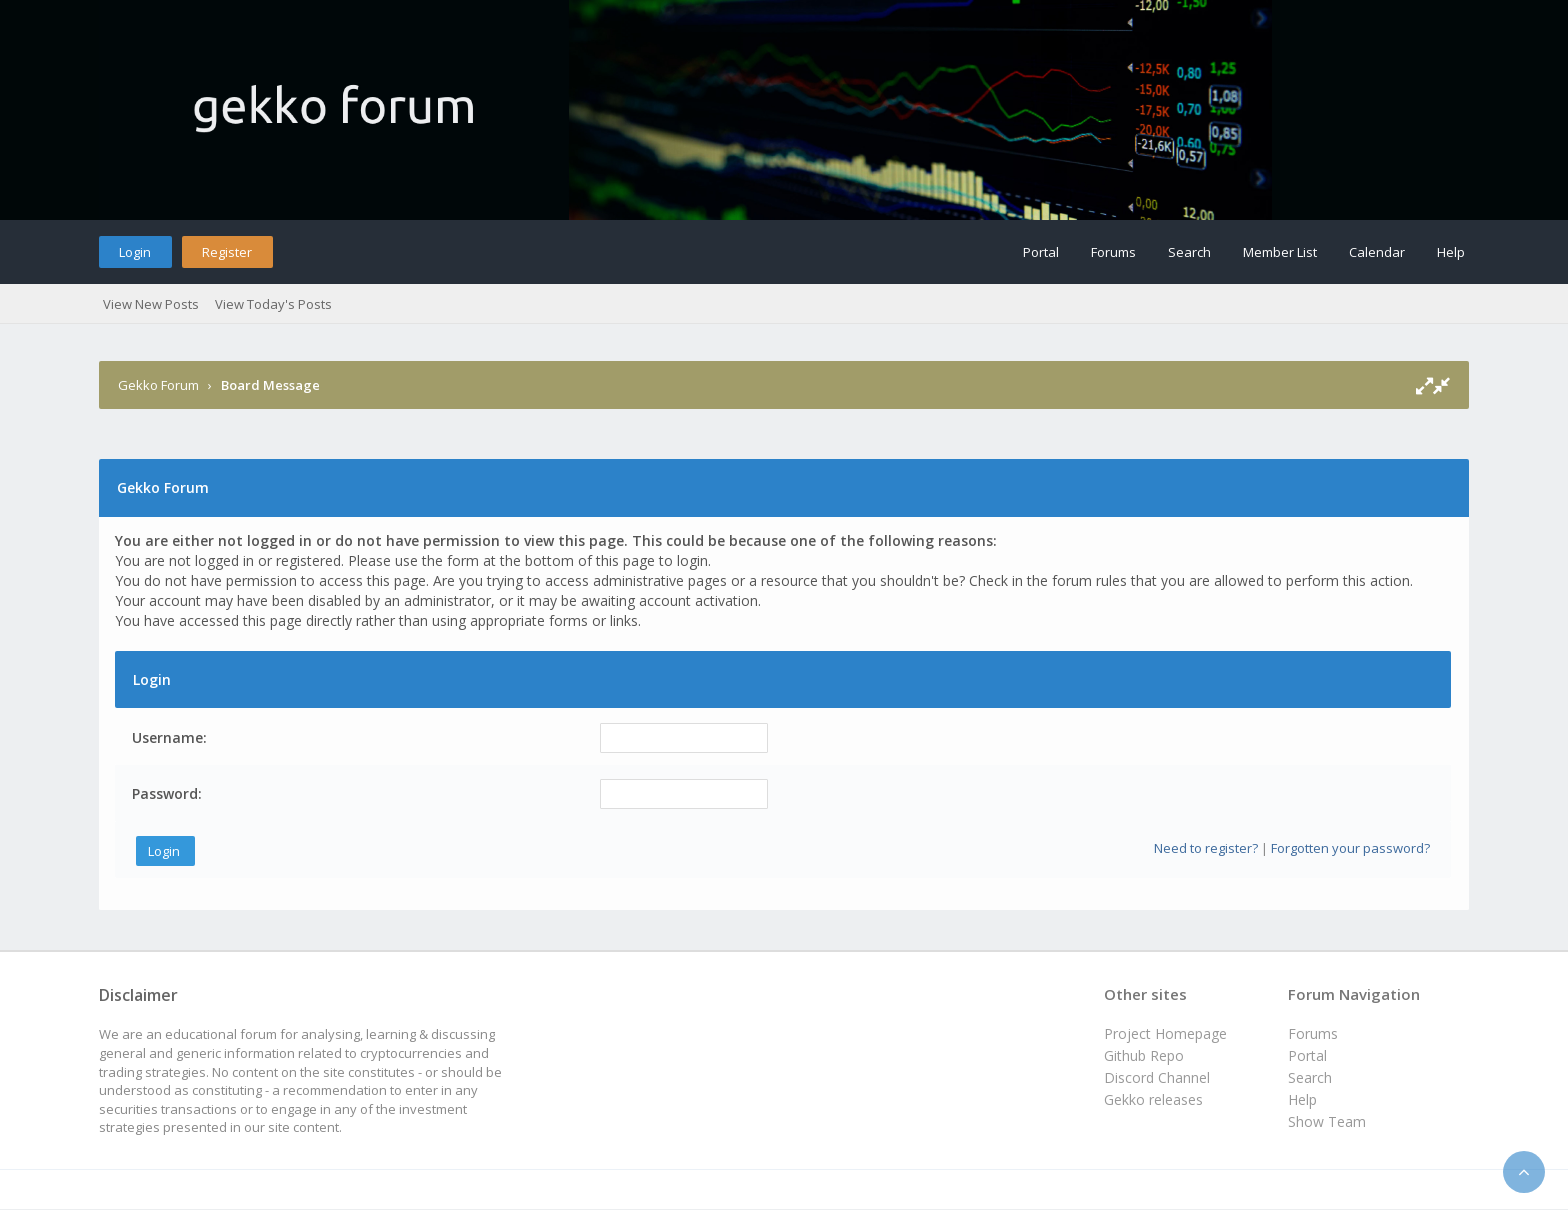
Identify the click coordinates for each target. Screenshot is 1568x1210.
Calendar (1377, 252)
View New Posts (151, 304)
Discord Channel (1157, 1077)
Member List (1280, 252)
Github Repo (1144, 1055)
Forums (1113, 252)
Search (1189, 252)
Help (1451, 252)
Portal (1041, 252)
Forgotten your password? (1350, 848)
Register (227, 252)
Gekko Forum (158, 385)
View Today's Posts (273, 304)
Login (135, 252)
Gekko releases (1153, 1099)
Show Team (1327, 1121)
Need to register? (1206, 848)
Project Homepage (1165, 1033)
